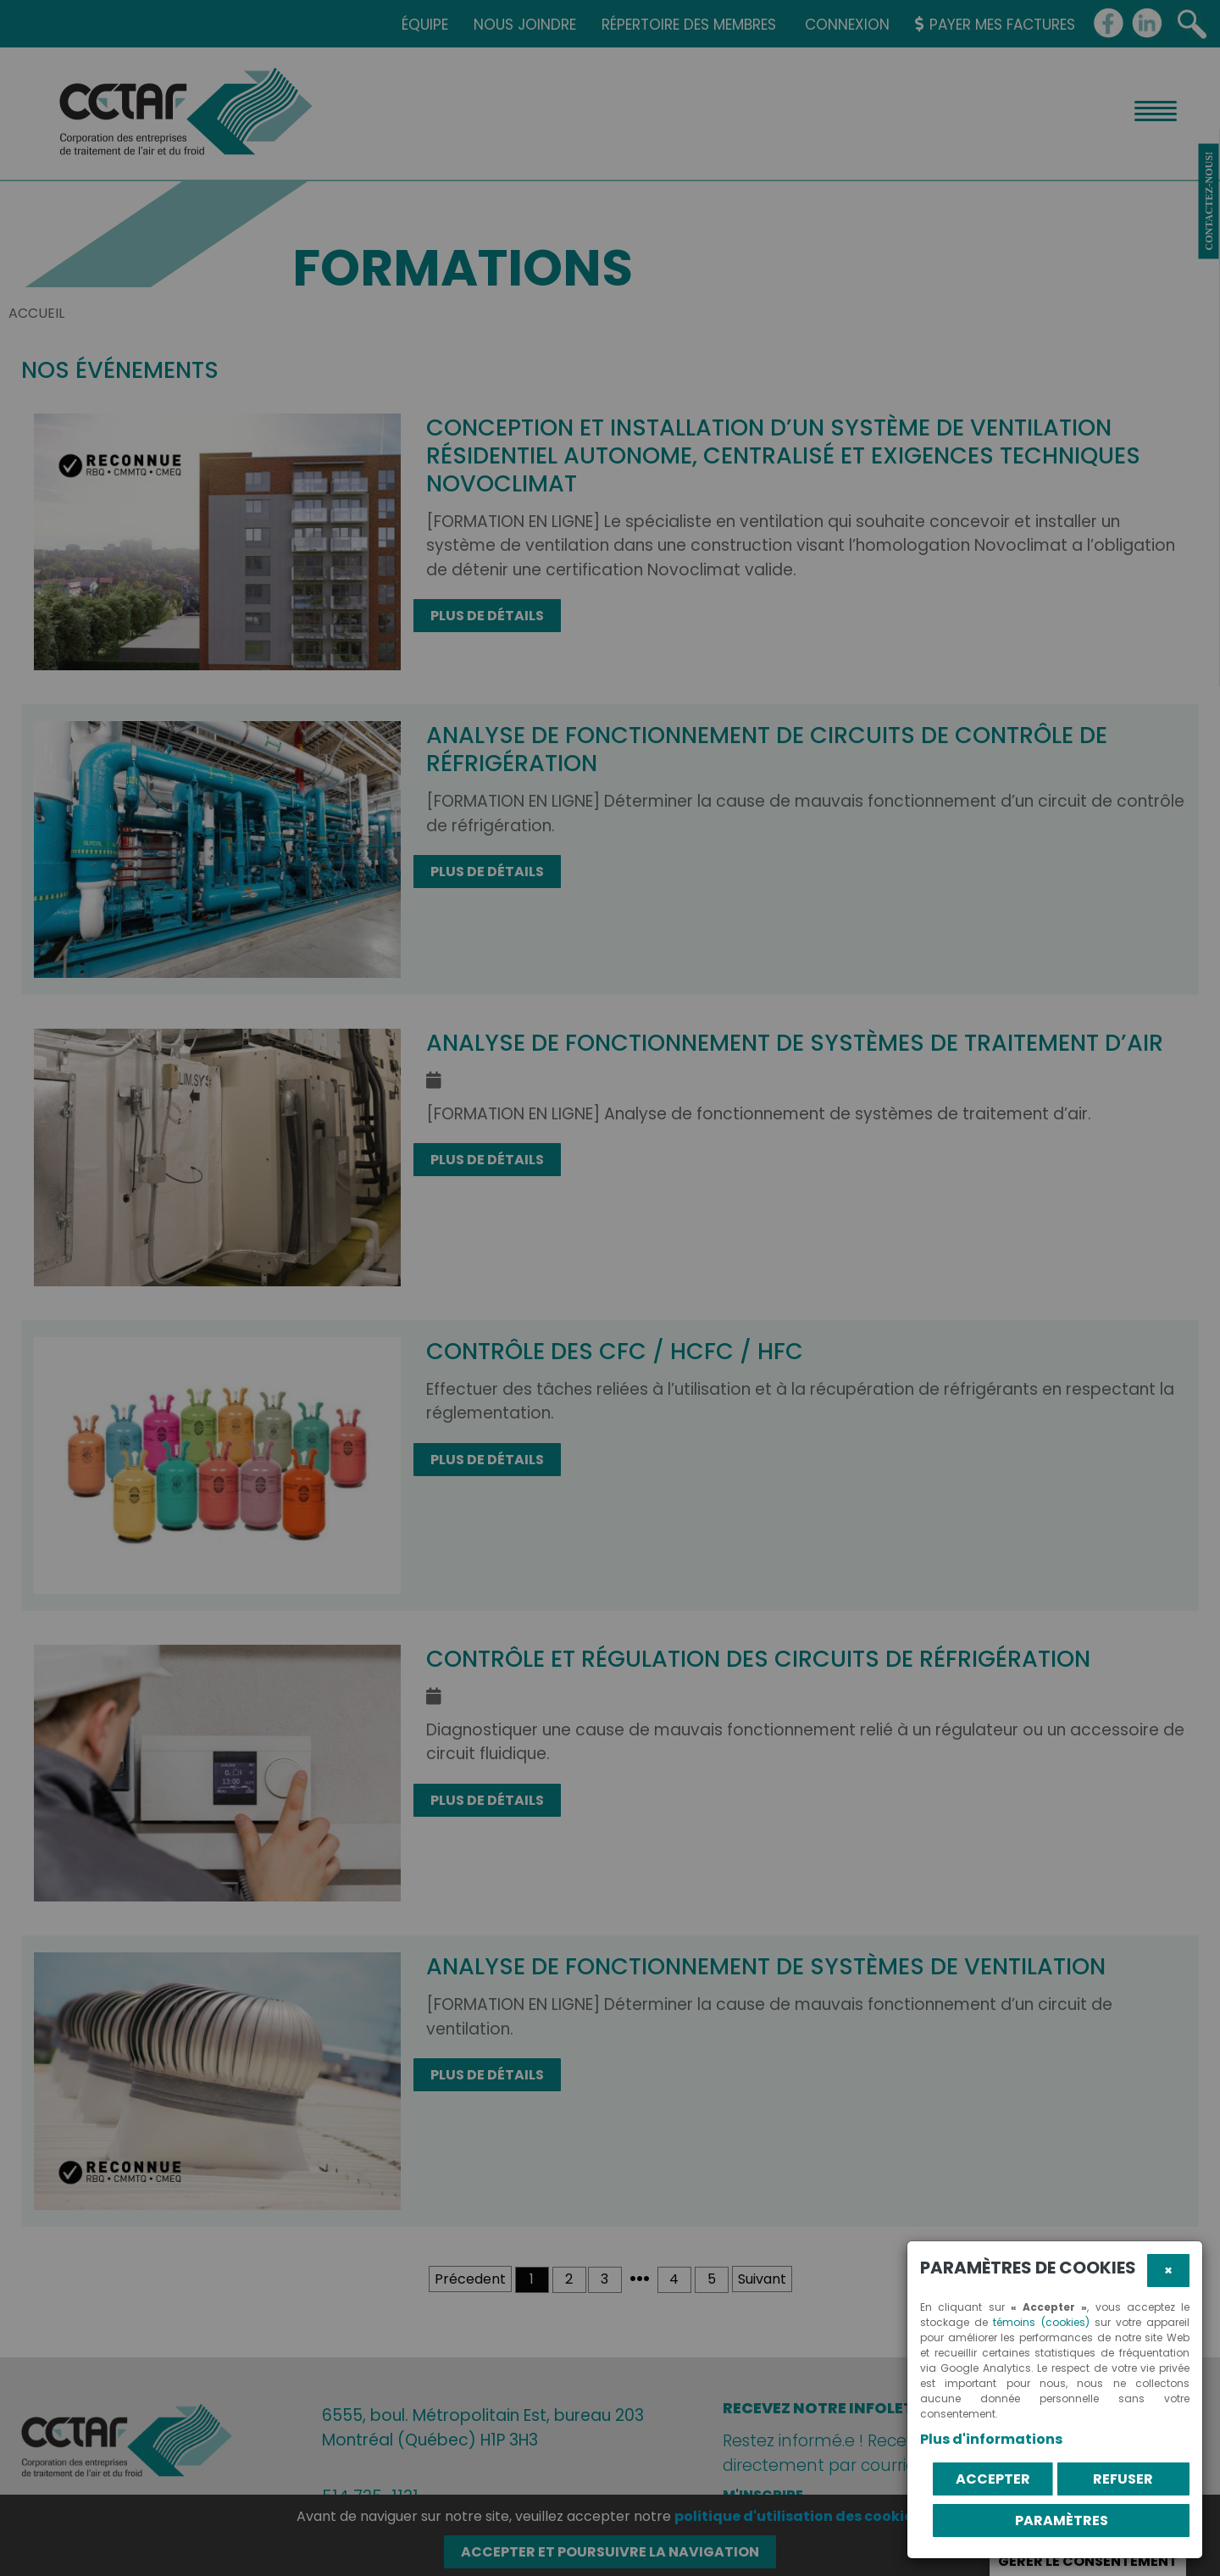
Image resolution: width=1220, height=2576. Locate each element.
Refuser (1123, 2479)
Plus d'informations (991, 2439)
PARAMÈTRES (1061, 2520)
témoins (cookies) (1041, 2322)
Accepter (993, 2479)
